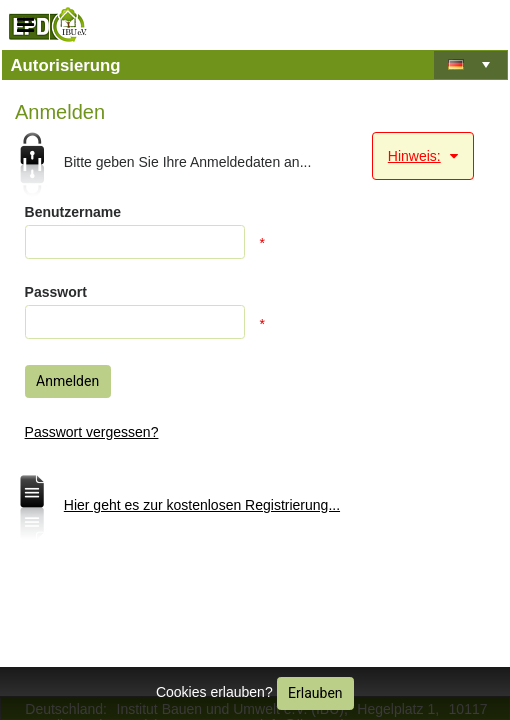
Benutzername (73, 212)
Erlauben (315, 693)
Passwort (56, 292)
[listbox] (470, 67)
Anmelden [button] (67, 381)
